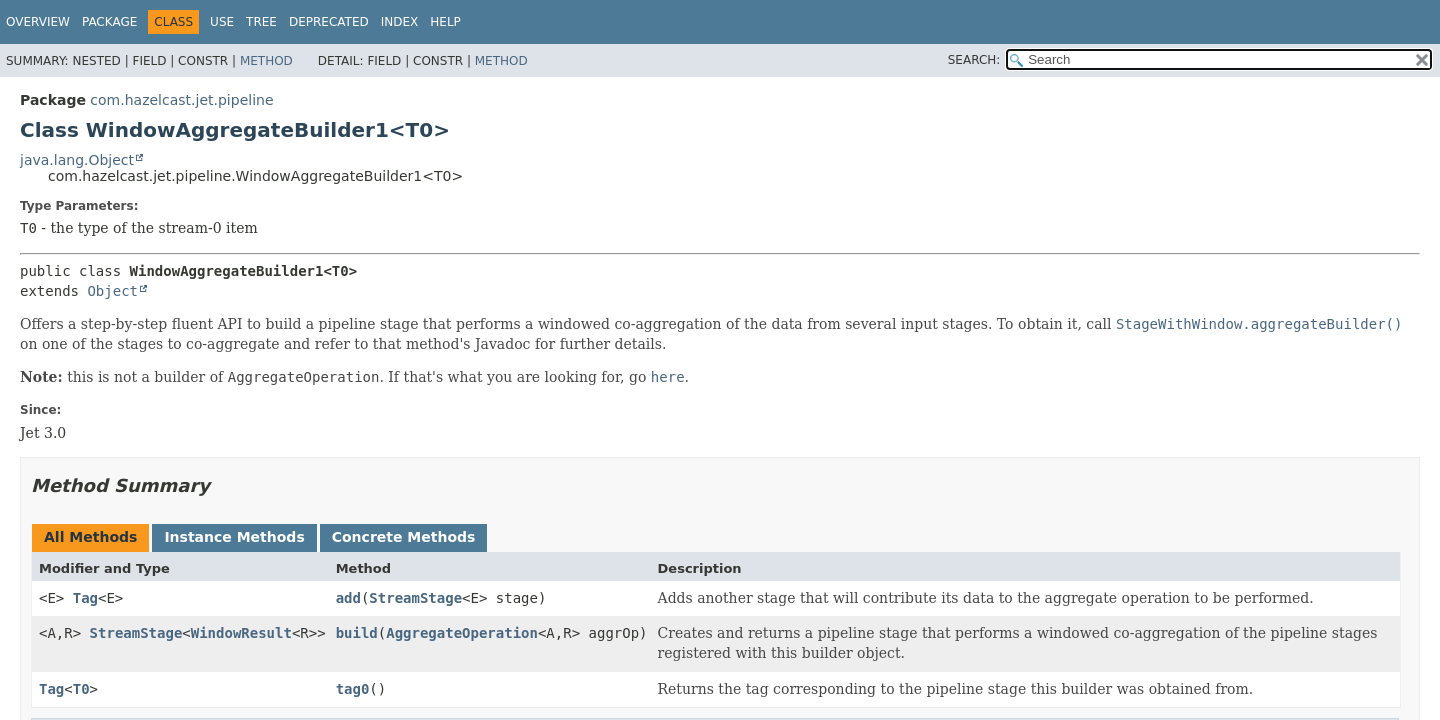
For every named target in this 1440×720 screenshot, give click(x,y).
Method (266, 61)
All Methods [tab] (90, 537)
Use (222, 22)
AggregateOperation (462, 633)
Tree (261, 22)
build (357, 633)
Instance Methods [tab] (234, 537)
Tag (85, 598)
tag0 (353, 689)
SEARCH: (974, 60)
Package (109, 22)
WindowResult (241, 633)
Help (445, 22)
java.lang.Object (77, 160)
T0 (81, 689)
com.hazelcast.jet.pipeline (181, 100)
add (348, 598)
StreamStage (415, 598)
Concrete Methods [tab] (404, 537)
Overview (38, 22)
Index (400, 22)
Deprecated (329, 22)
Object (112, 291)
